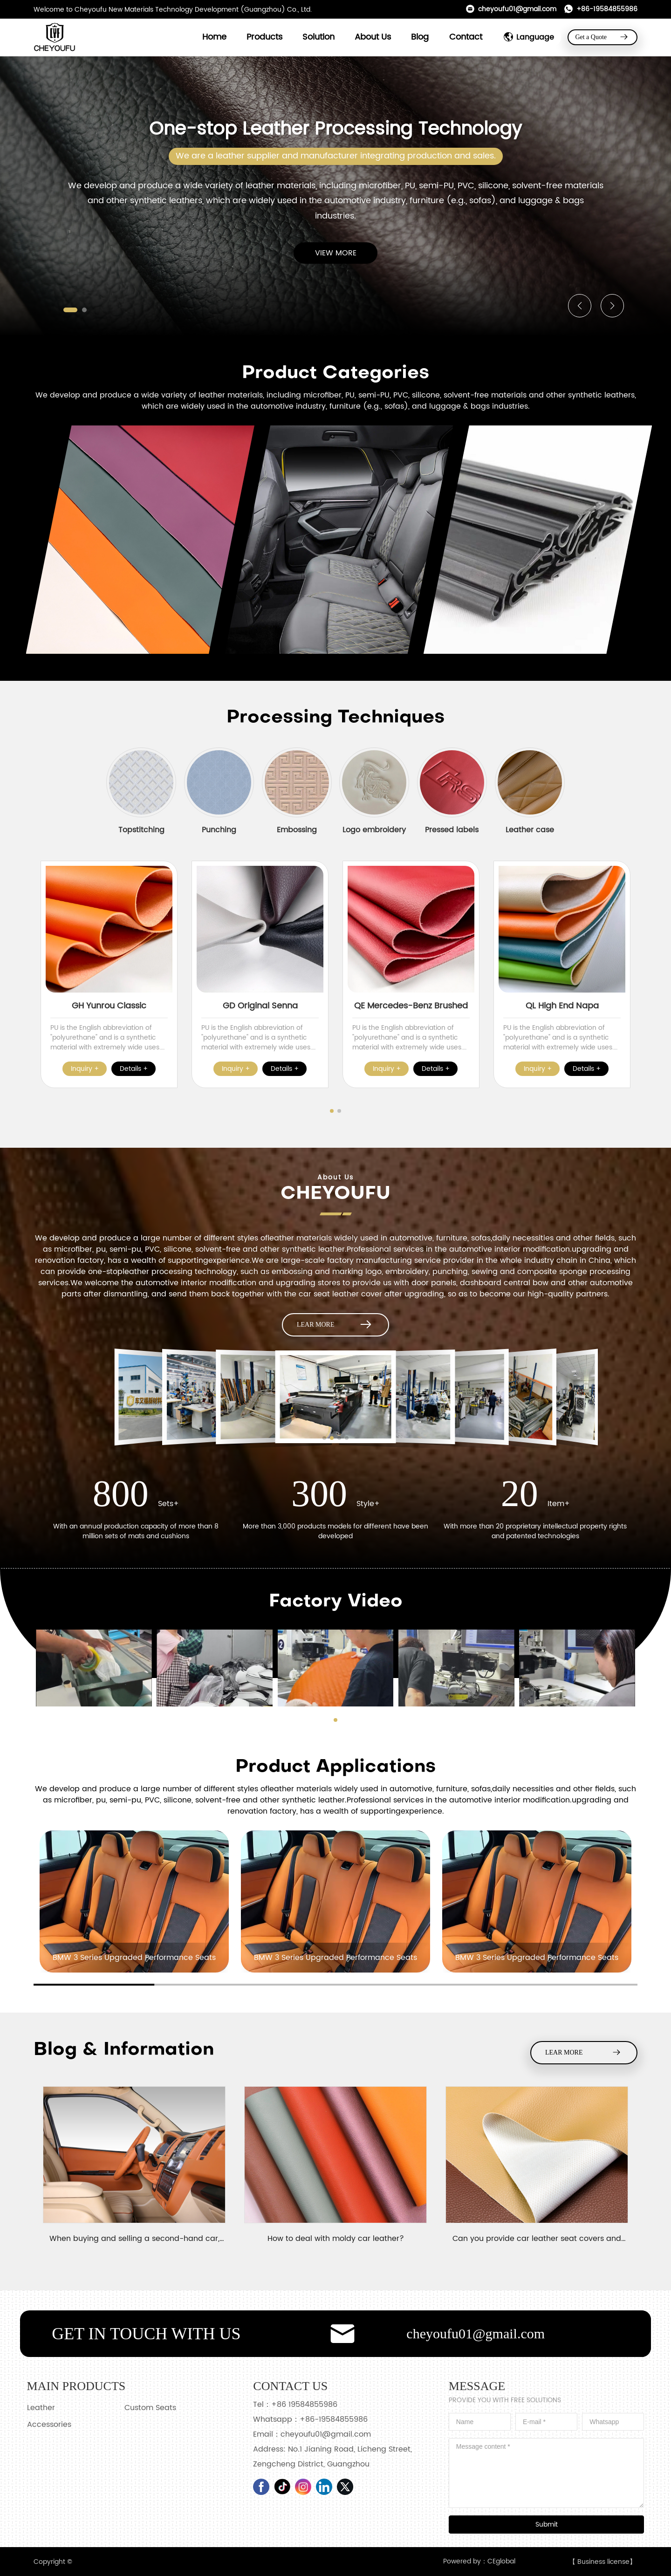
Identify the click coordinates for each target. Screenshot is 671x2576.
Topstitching (141, 830)
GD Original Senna (260, 1006)
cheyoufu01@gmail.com (511, 9)
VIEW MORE (335, 253)
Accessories (49, 2424)
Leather (41, 2408)
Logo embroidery (374, 830)
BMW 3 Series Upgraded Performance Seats (134, 1958)
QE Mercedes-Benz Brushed (411, 1006)
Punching (219, 830)
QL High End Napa (562, 1006)
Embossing (297, 830)
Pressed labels (452, 830)
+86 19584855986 (304, 2404)
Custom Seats (150, 2408)
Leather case (530, 830)
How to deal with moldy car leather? (335, 2239)
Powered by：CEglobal (479, 2561)
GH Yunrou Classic (109, 1006)
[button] (70, 310)
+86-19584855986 (600, 9)
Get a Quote (602, 37)
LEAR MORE (335, 1324)
